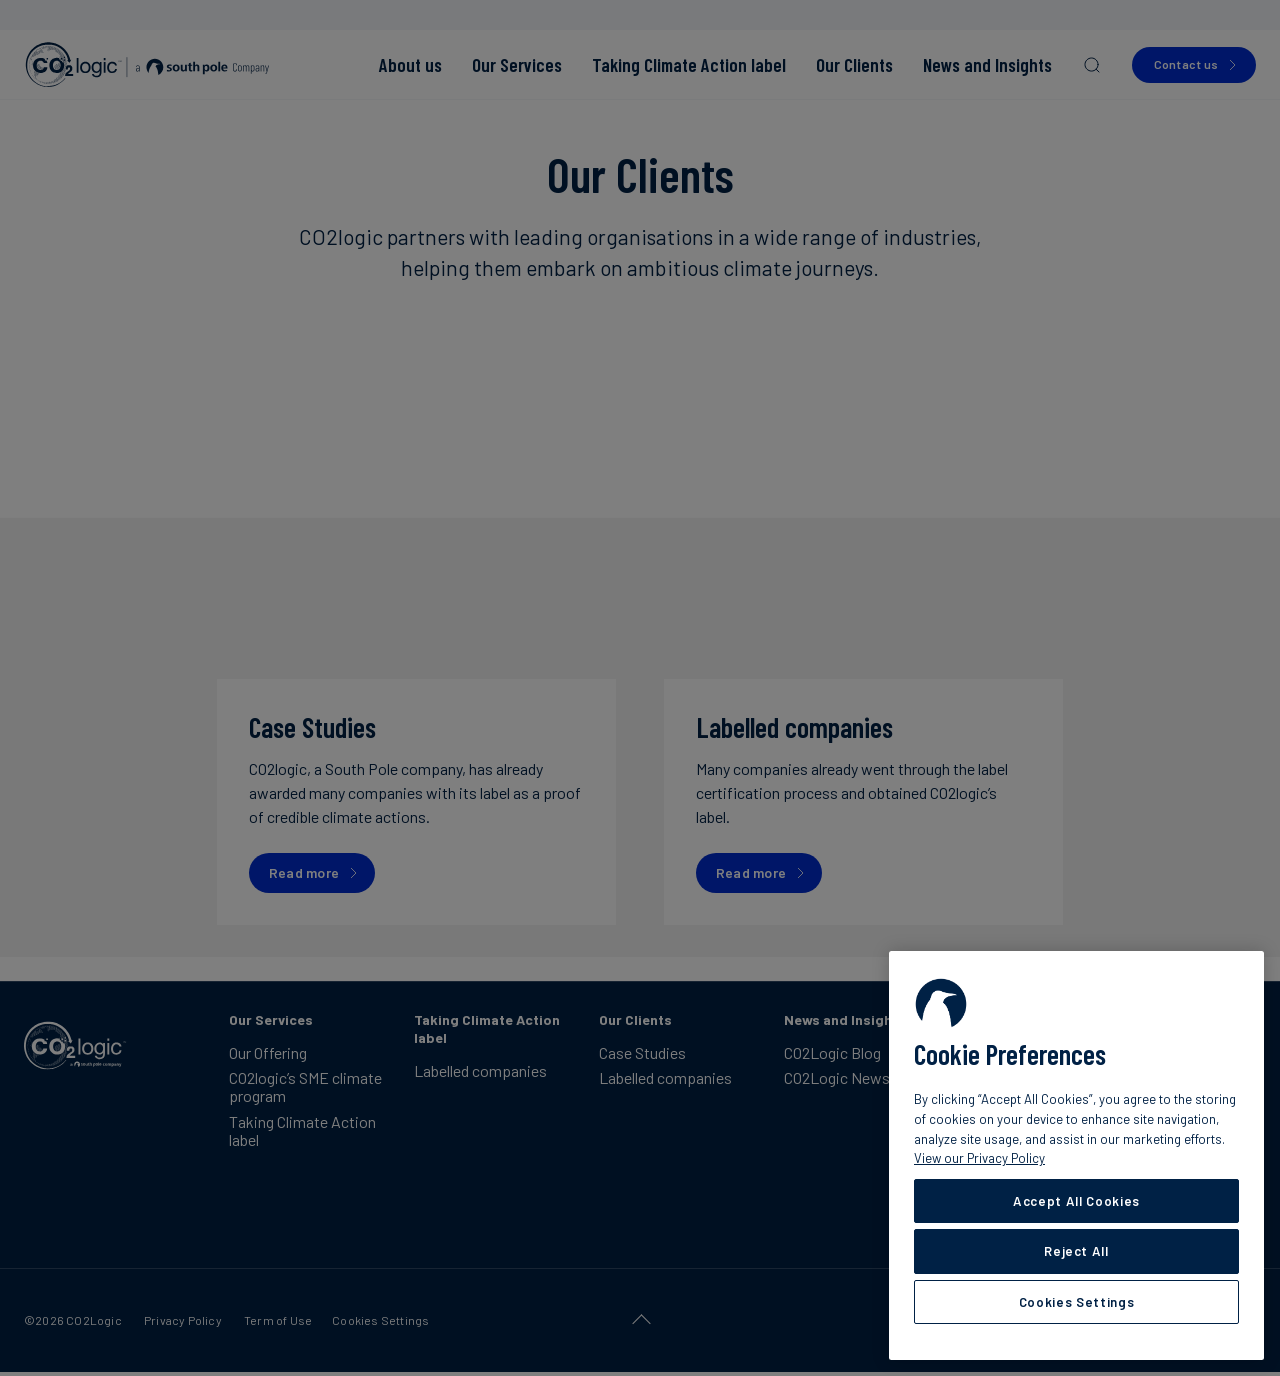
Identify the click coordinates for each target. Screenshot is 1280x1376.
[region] (1076, 1155)
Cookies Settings (1077, 1302)
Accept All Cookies (1076, 1201)
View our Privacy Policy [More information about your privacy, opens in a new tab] (979, 1158)
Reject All (1076, 1251)
